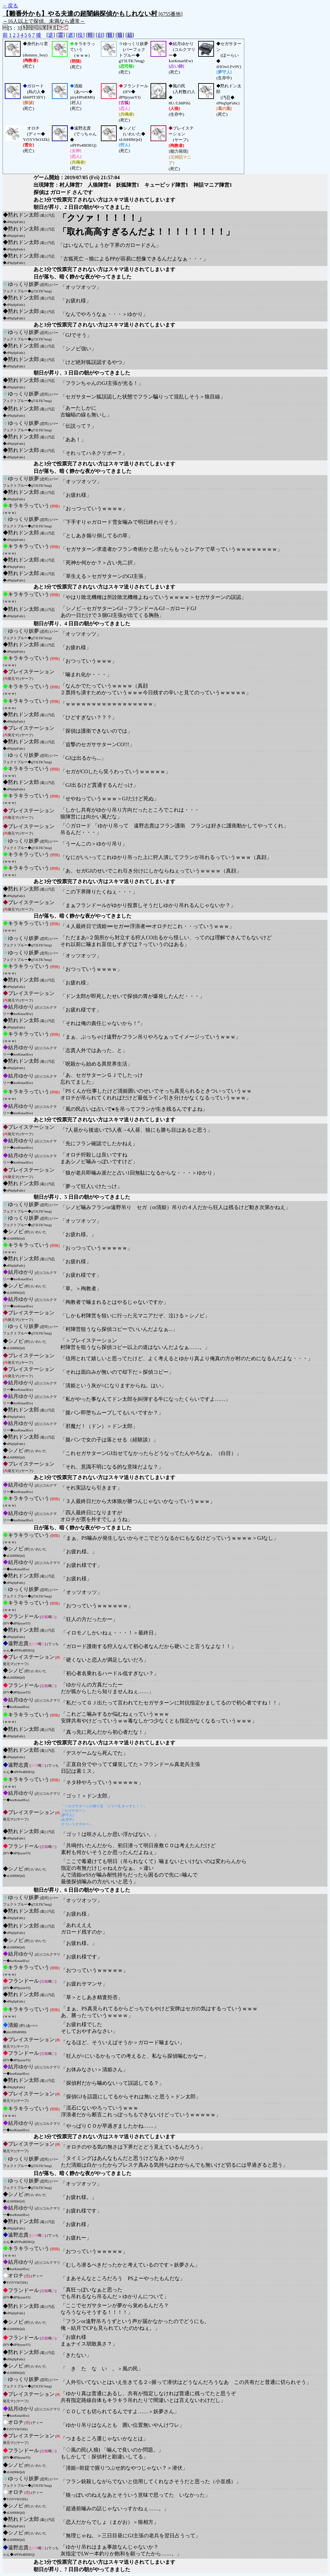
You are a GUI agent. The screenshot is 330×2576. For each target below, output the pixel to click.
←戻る (10, 5)
